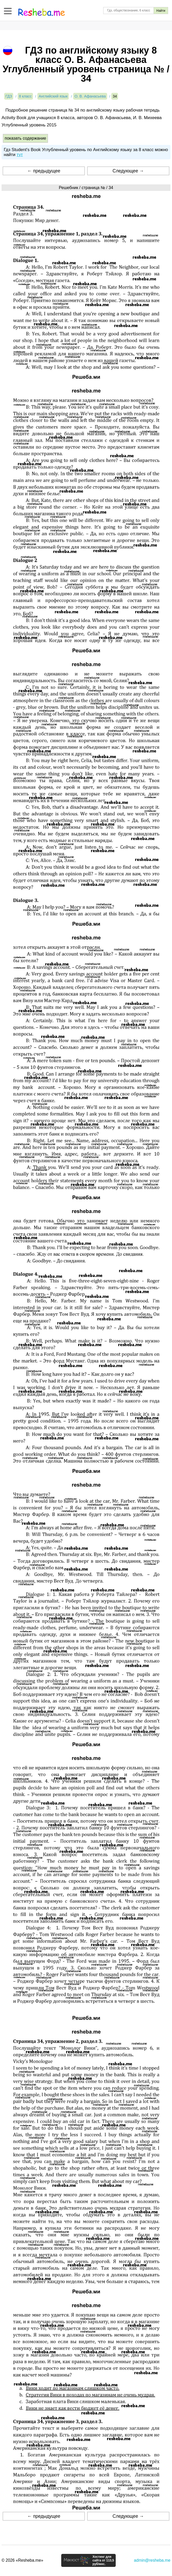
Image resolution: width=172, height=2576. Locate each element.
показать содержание (25, 138)
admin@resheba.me (152, 2560)
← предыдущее (43, 170)
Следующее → (128, 170)
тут (20, 154)
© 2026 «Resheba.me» (22, 2560)
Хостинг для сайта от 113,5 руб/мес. (103, 2560)
